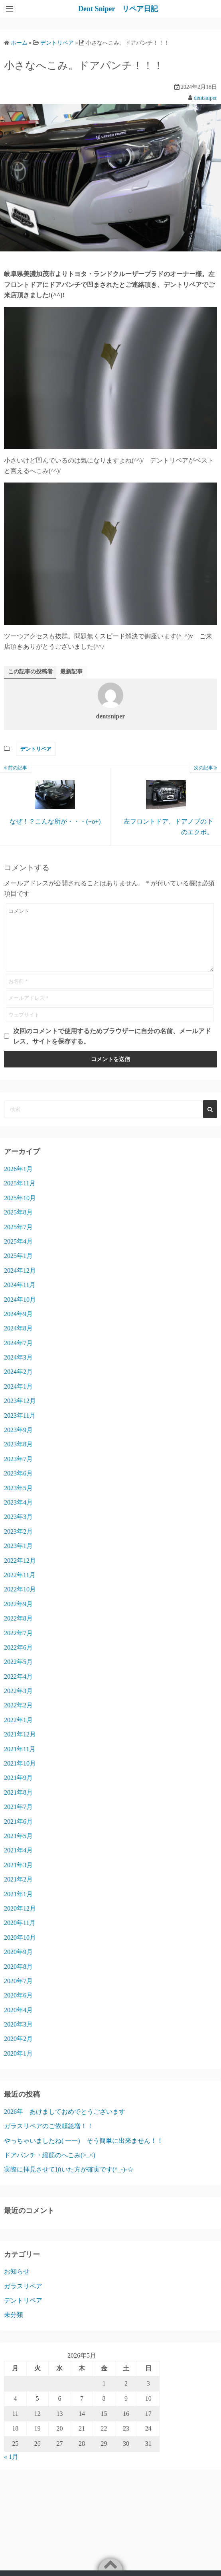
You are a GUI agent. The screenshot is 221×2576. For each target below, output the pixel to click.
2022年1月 (18, 1731)
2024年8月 (18, 1340)
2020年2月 (18, 2050)
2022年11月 (20, 1586)
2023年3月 (18, 1528)
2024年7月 (18, 1355)
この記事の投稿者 (30, 672)
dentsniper (205, 98)
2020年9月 (18, 1963)
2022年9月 (18, 1616)
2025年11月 (20, 1195)
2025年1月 (18, 1267)
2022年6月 (18, 1659)
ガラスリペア (23, 2298)
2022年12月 (20, 1572)
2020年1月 (18, 2065)
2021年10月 (20, 1775)
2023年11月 (20, 1427)
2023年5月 (18, 1500)
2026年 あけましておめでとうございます (64, 2123)
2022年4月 (18, 1688)
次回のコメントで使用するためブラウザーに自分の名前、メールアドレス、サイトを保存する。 (112, 1048)
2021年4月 (18, 1862)
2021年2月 (18, 1891)
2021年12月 (20, 1746)
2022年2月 (18, 1717)
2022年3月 (18, 1702)
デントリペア (35, 749)
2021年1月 (18, 1906)
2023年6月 (18, 1485)
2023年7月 (18, 1471)
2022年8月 (18, 1630)
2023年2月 (18, 1543)
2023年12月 (20, 1412)
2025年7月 (18, 1239)
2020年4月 (18, 2022)
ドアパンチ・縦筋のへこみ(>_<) (49, 2167)
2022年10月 (20, 1601)
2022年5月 (18, 1673)
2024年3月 (18, 1369)
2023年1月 (18, 1557)
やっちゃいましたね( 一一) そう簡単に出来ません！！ (83, 2152)
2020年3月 (18, 2036)
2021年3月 (18, 1877)
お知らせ (17, 2283)
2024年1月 (18, 1398)
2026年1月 (18, 1180)
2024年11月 (20, 1296)
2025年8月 (18, 1224)
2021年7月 (18, 1818)
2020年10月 (20, 1949)
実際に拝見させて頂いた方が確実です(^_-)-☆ (69, 2181)
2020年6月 (18, 2007)
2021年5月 (18, 1847)
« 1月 (11, 2468)
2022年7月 (18, 1645)
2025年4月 (18, 1253)
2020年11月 (20, 1934)
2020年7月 (18, 1992)
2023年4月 (18, 1514)
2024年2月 (18, 1383)
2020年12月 (20, 1920)
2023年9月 (18, 1441)
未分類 (13, 2326)
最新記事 (71, 672)
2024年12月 (20, 1282)
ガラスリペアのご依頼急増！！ (48, 2138)
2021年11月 (20, 1761)
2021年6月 (18, 1833)
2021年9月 (18, 1789)
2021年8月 (18, 1804)
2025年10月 (20, 1210)
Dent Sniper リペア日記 (118, 9)
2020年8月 (18, 1978)
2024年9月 (18, 1325)
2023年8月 (18, 1456)
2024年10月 (20, 1311)
